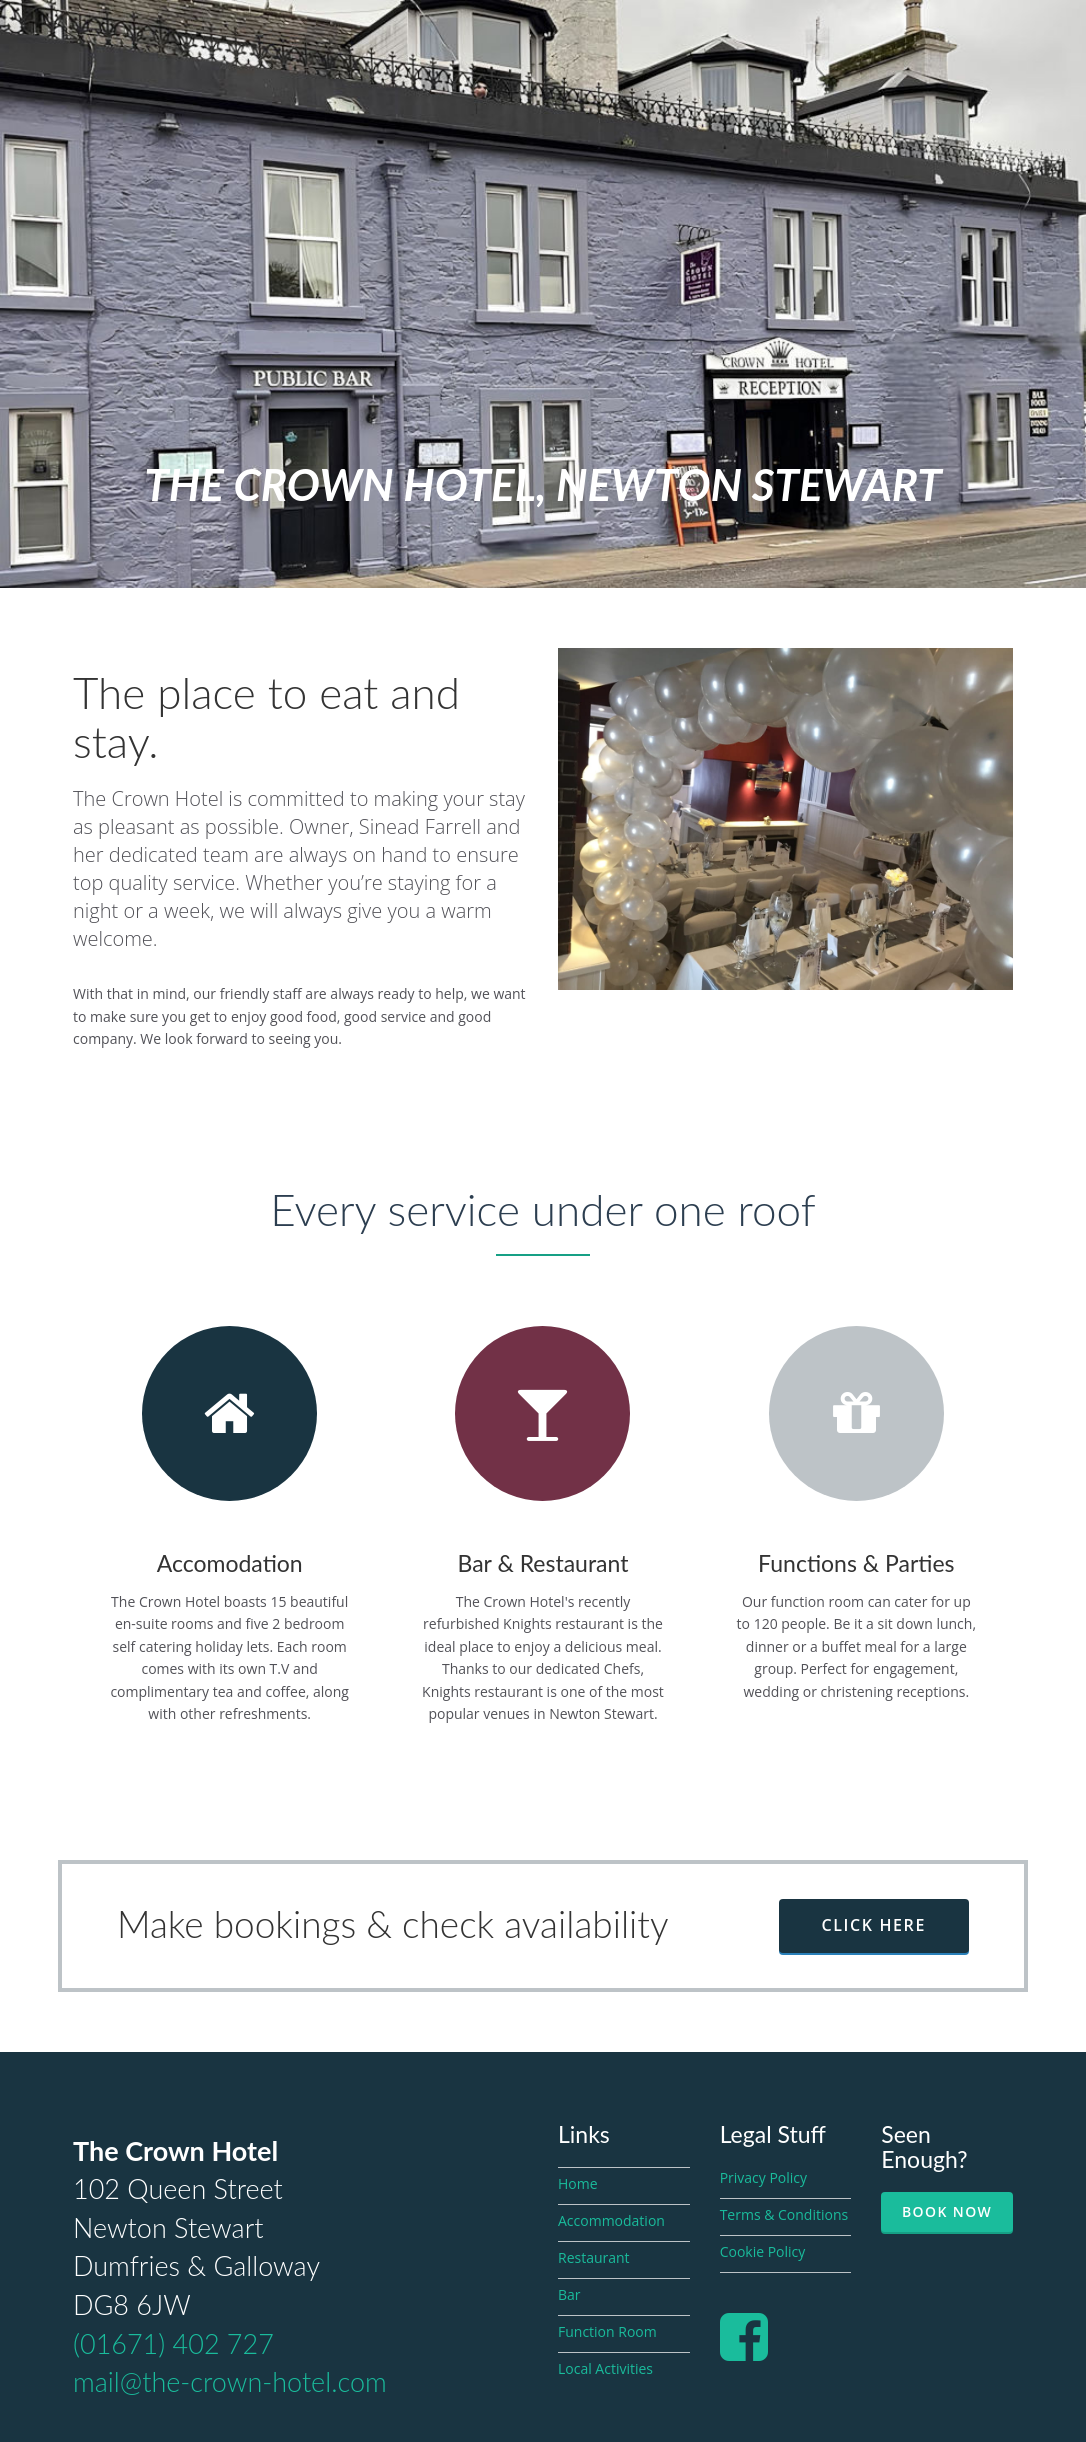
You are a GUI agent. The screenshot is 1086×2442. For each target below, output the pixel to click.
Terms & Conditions (784, 2214)
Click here (874, 1925)
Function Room (607, 2331)
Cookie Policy (763, 2251)
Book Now (947, 2211)
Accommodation (611, 2220)
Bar (569, 2294)
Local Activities (605, 2368)
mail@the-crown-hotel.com (230, 2381)
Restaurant (594, 2257)
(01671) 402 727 (173, 2343)
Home (578, 2183)
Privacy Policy (763, 2177)
